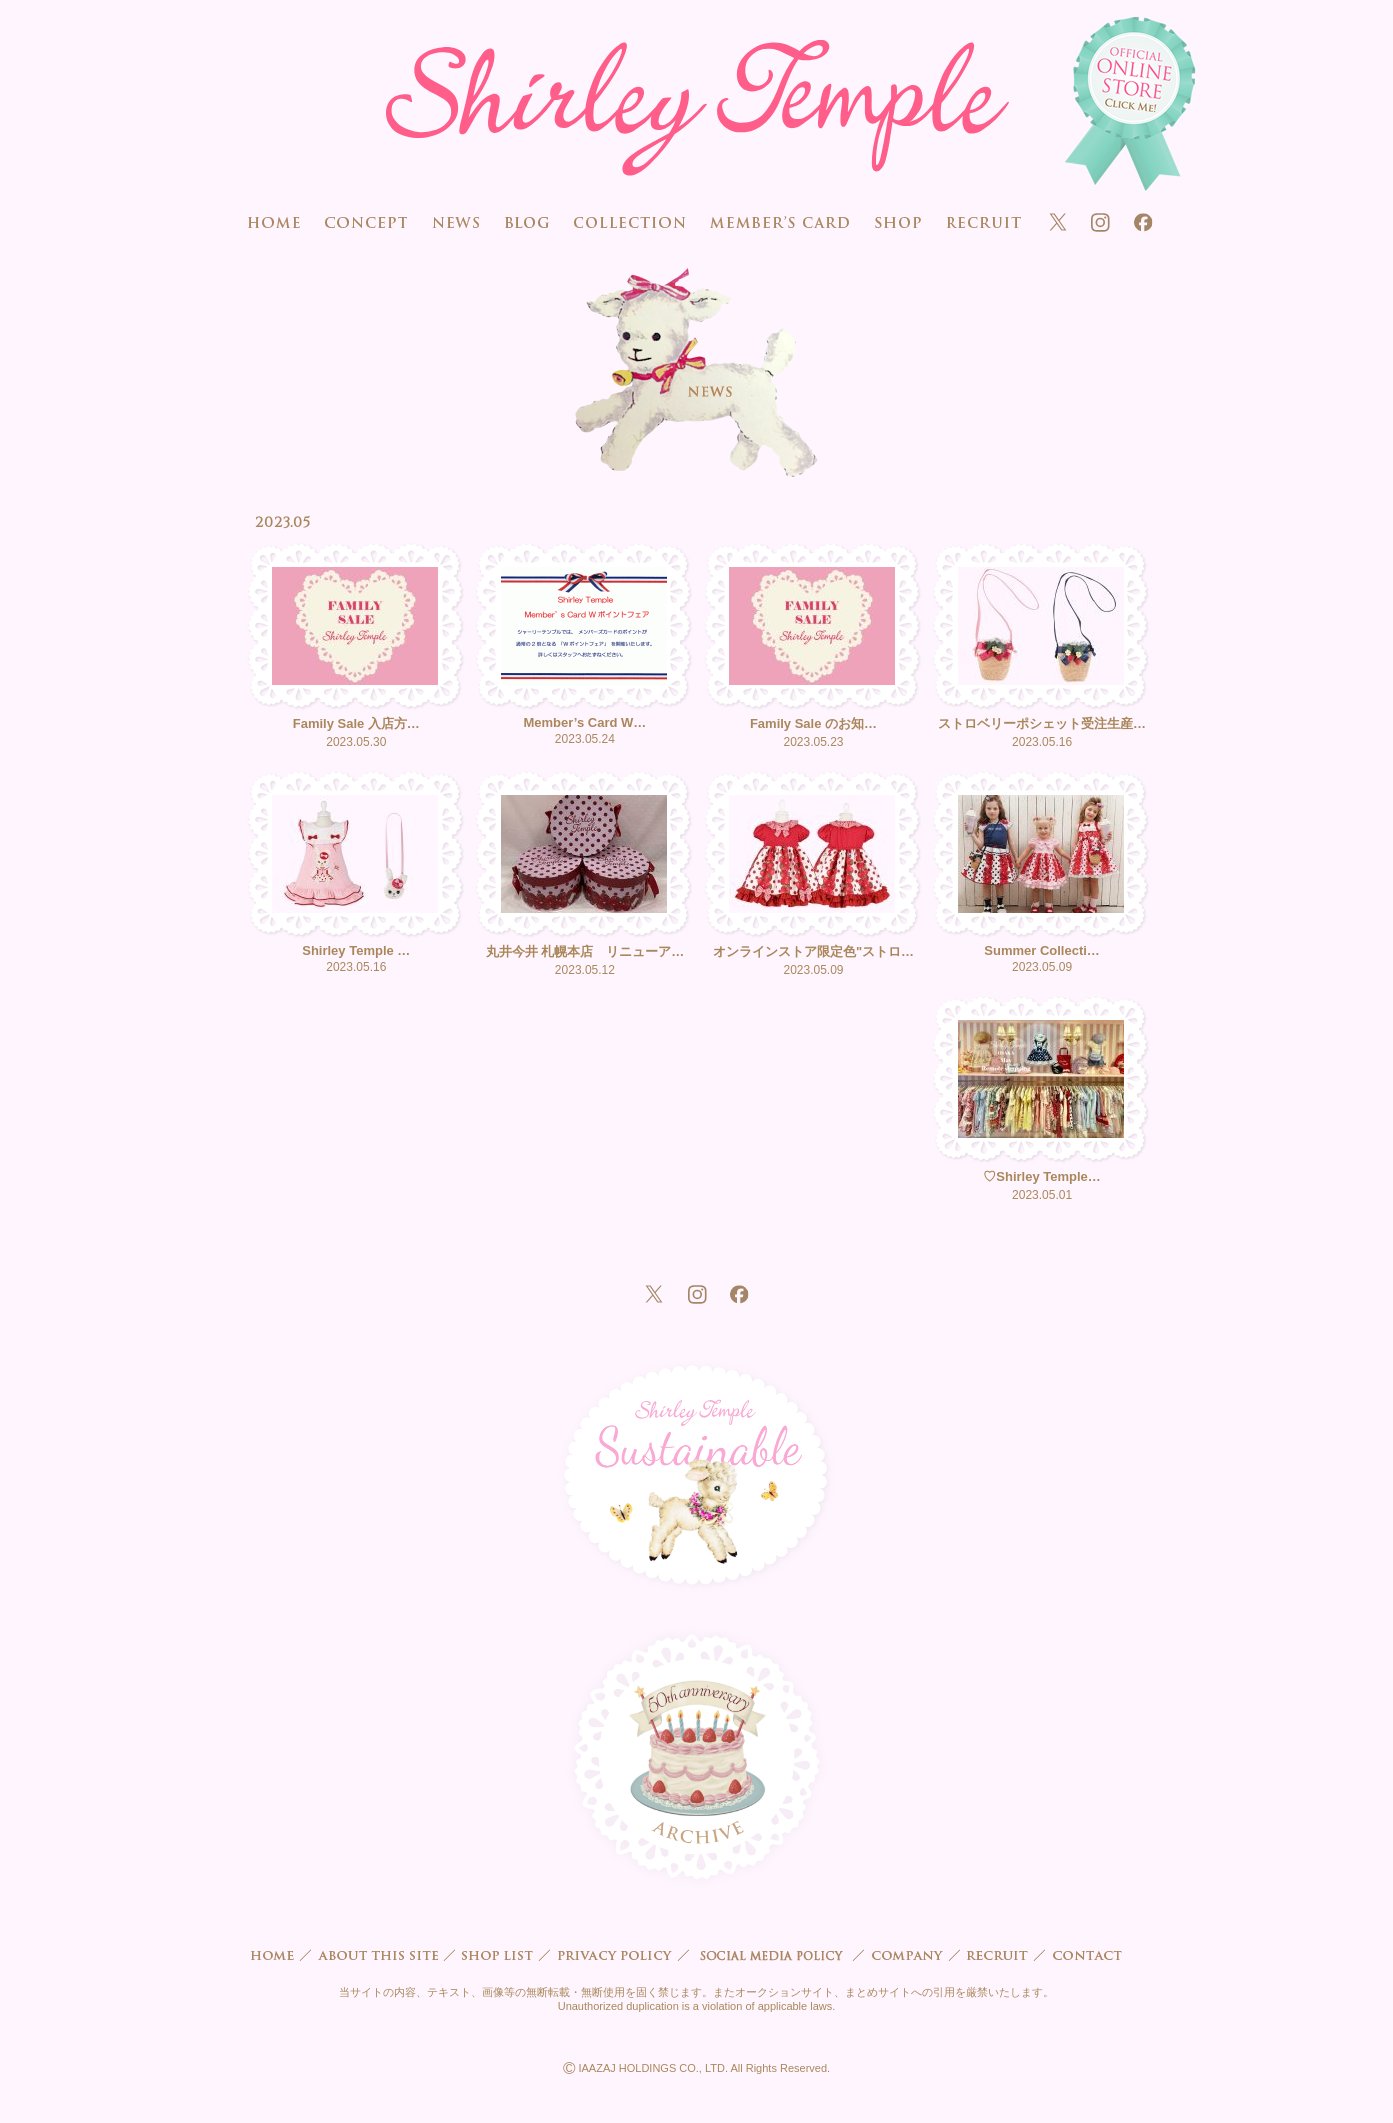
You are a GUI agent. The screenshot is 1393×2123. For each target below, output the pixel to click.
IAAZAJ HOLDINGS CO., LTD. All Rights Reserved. (696, 2068)
